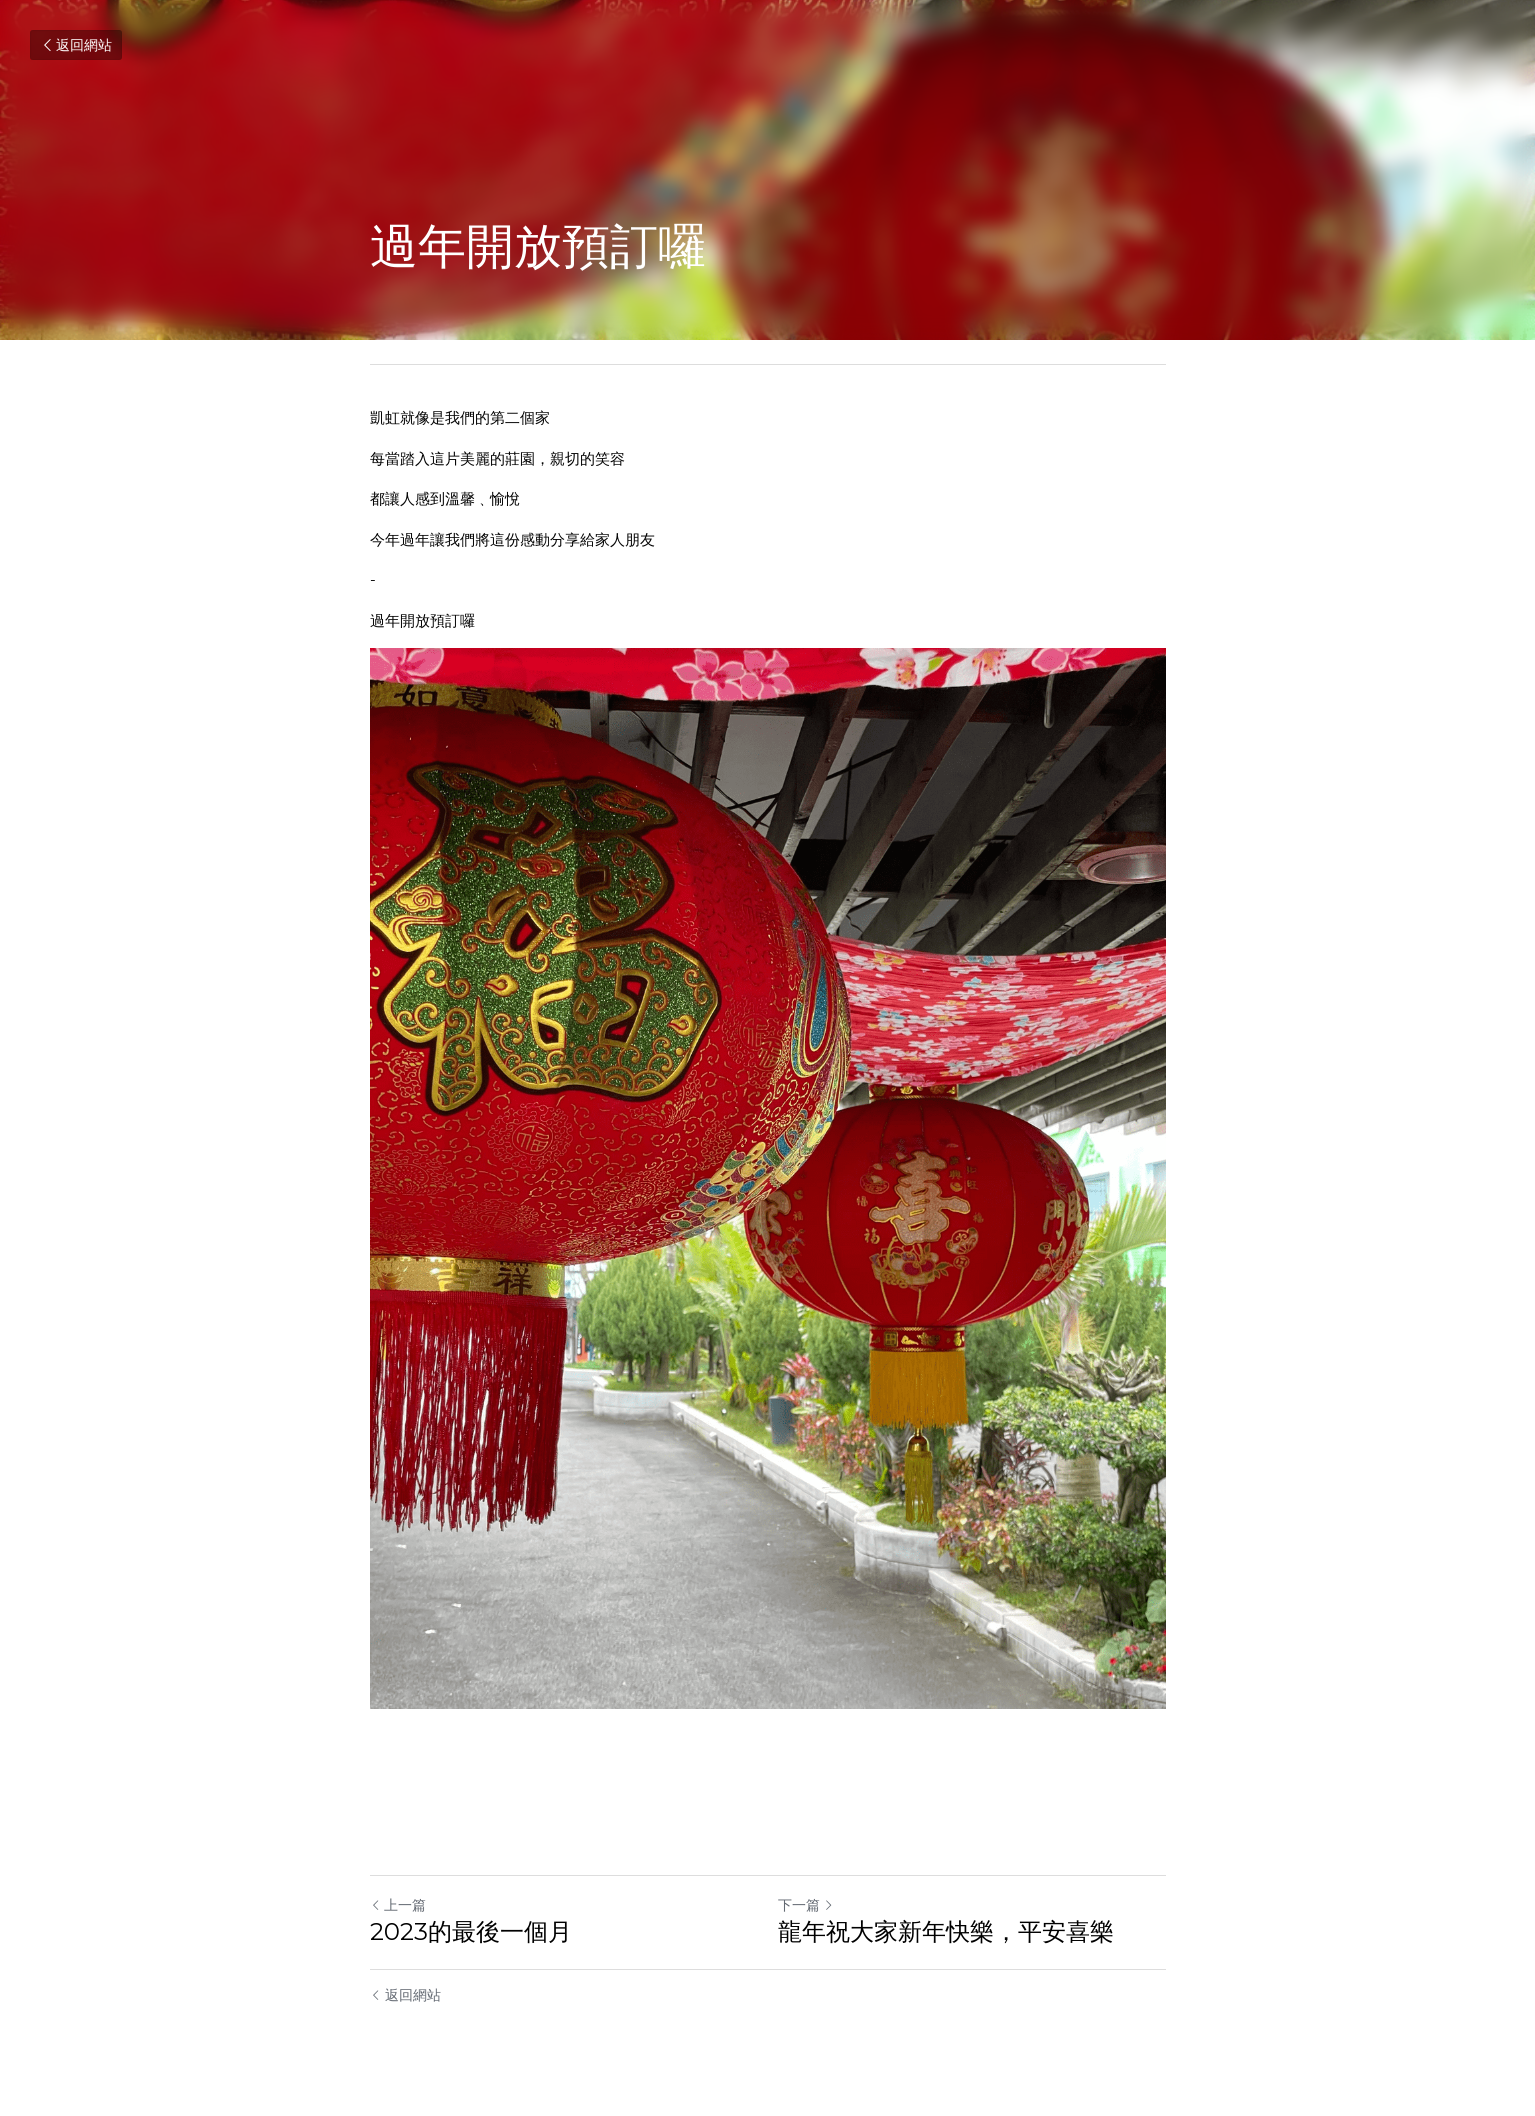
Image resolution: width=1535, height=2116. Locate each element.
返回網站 (76, 45)
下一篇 (806, 1905)
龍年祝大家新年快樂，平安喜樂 (946, 1931)
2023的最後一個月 (471, 1931)
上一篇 (398, 1905)
